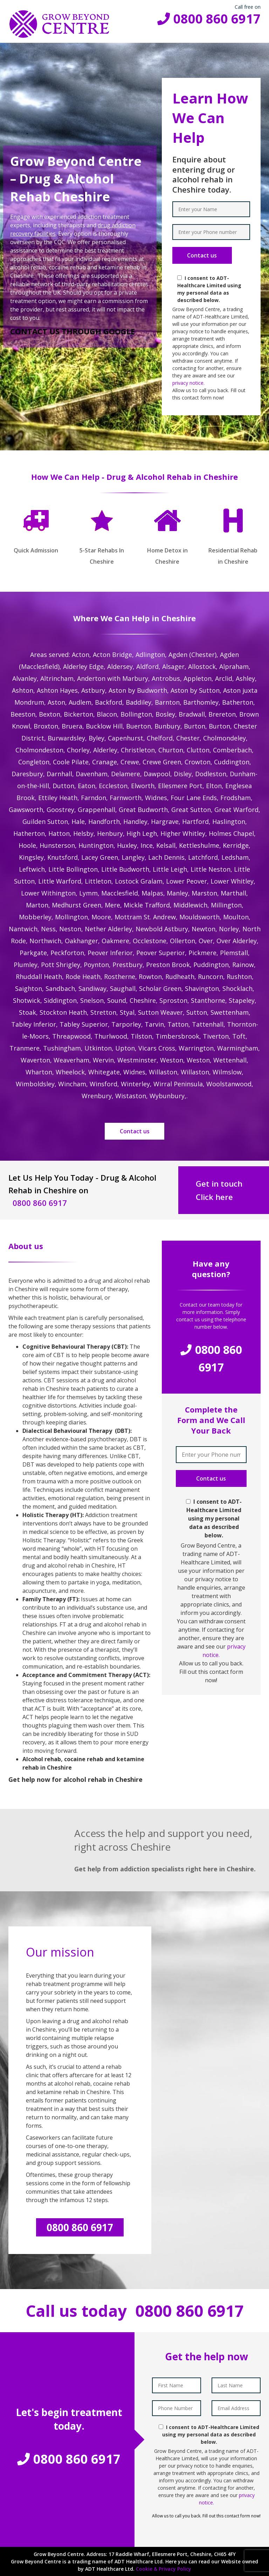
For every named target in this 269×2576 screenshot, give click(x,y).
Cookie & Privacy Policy (163, 2568)
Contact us (135, 1131)
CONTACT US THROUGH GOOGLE (72, 331)
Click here (214, 1197)
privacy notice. (188, 383)
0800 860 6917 (209, 18)
